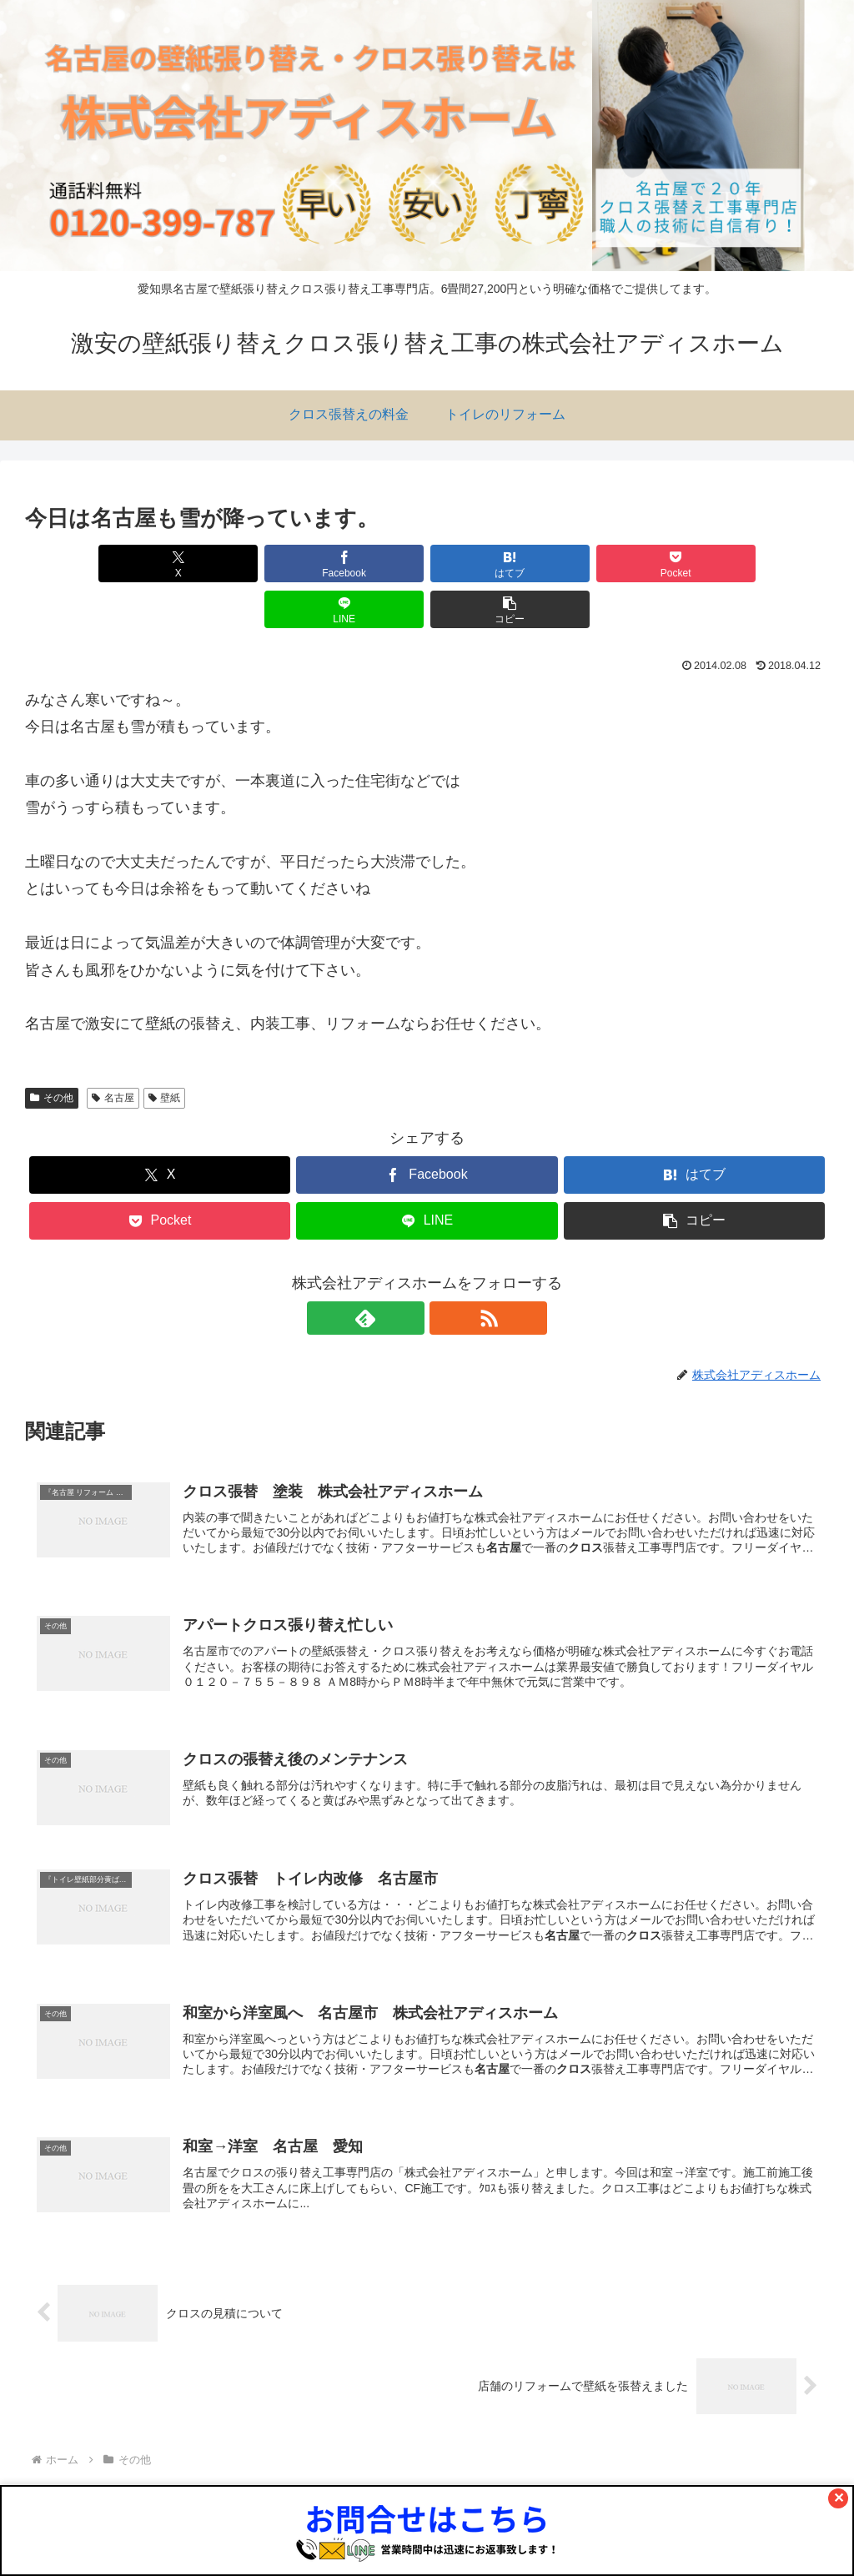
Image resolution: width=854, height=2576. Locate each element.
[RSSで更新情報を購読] (446, 1272)
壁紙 (164, 1052)
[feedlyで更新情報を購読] (407, 1272)
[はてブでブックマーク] (359, 563)
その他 (51, 1052)
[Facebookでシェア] (224, 563)
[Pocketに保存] (494, 563)
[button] (765, 563)
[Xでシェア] (89, 563)
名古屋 (113, 1052)
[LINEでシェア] (629, 563)
